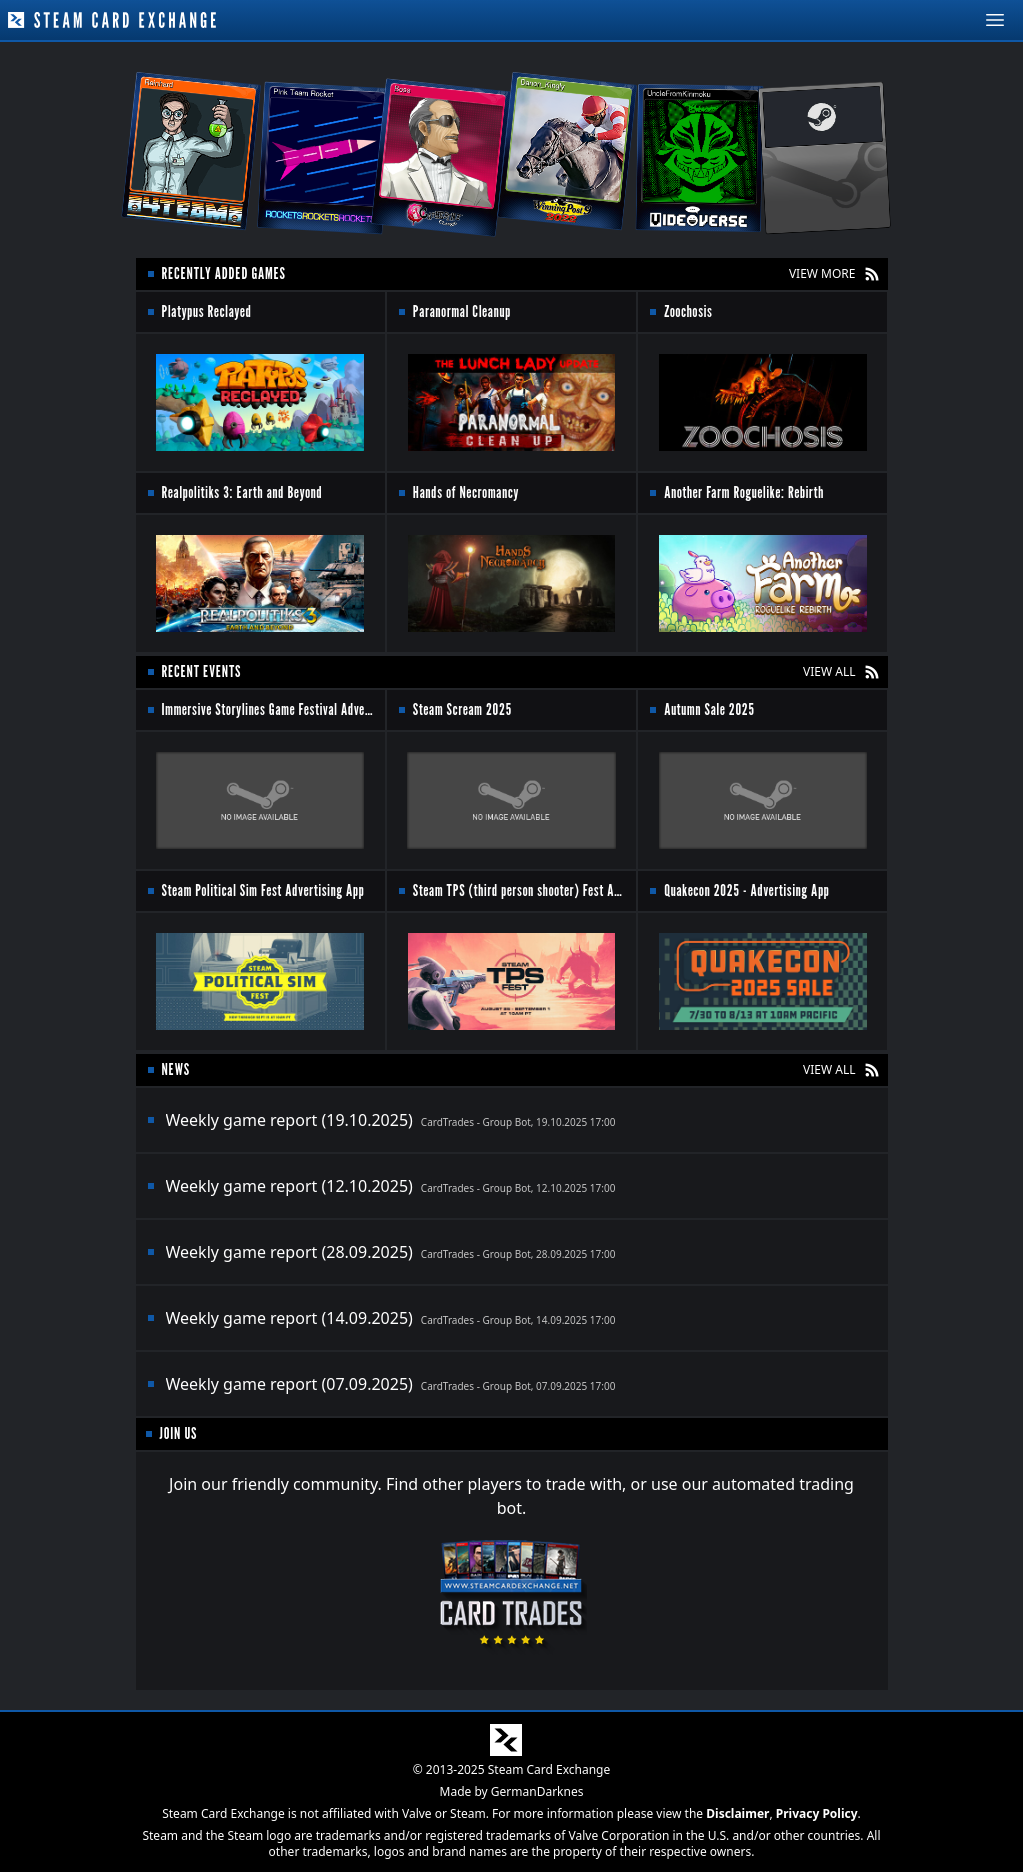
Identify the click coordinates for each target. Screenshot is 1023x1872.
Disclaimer (737, 1813)
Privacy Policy (817, 1813)
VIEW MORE (822, 274)
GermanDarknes (537, 1791)
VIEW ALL (829, 672)
